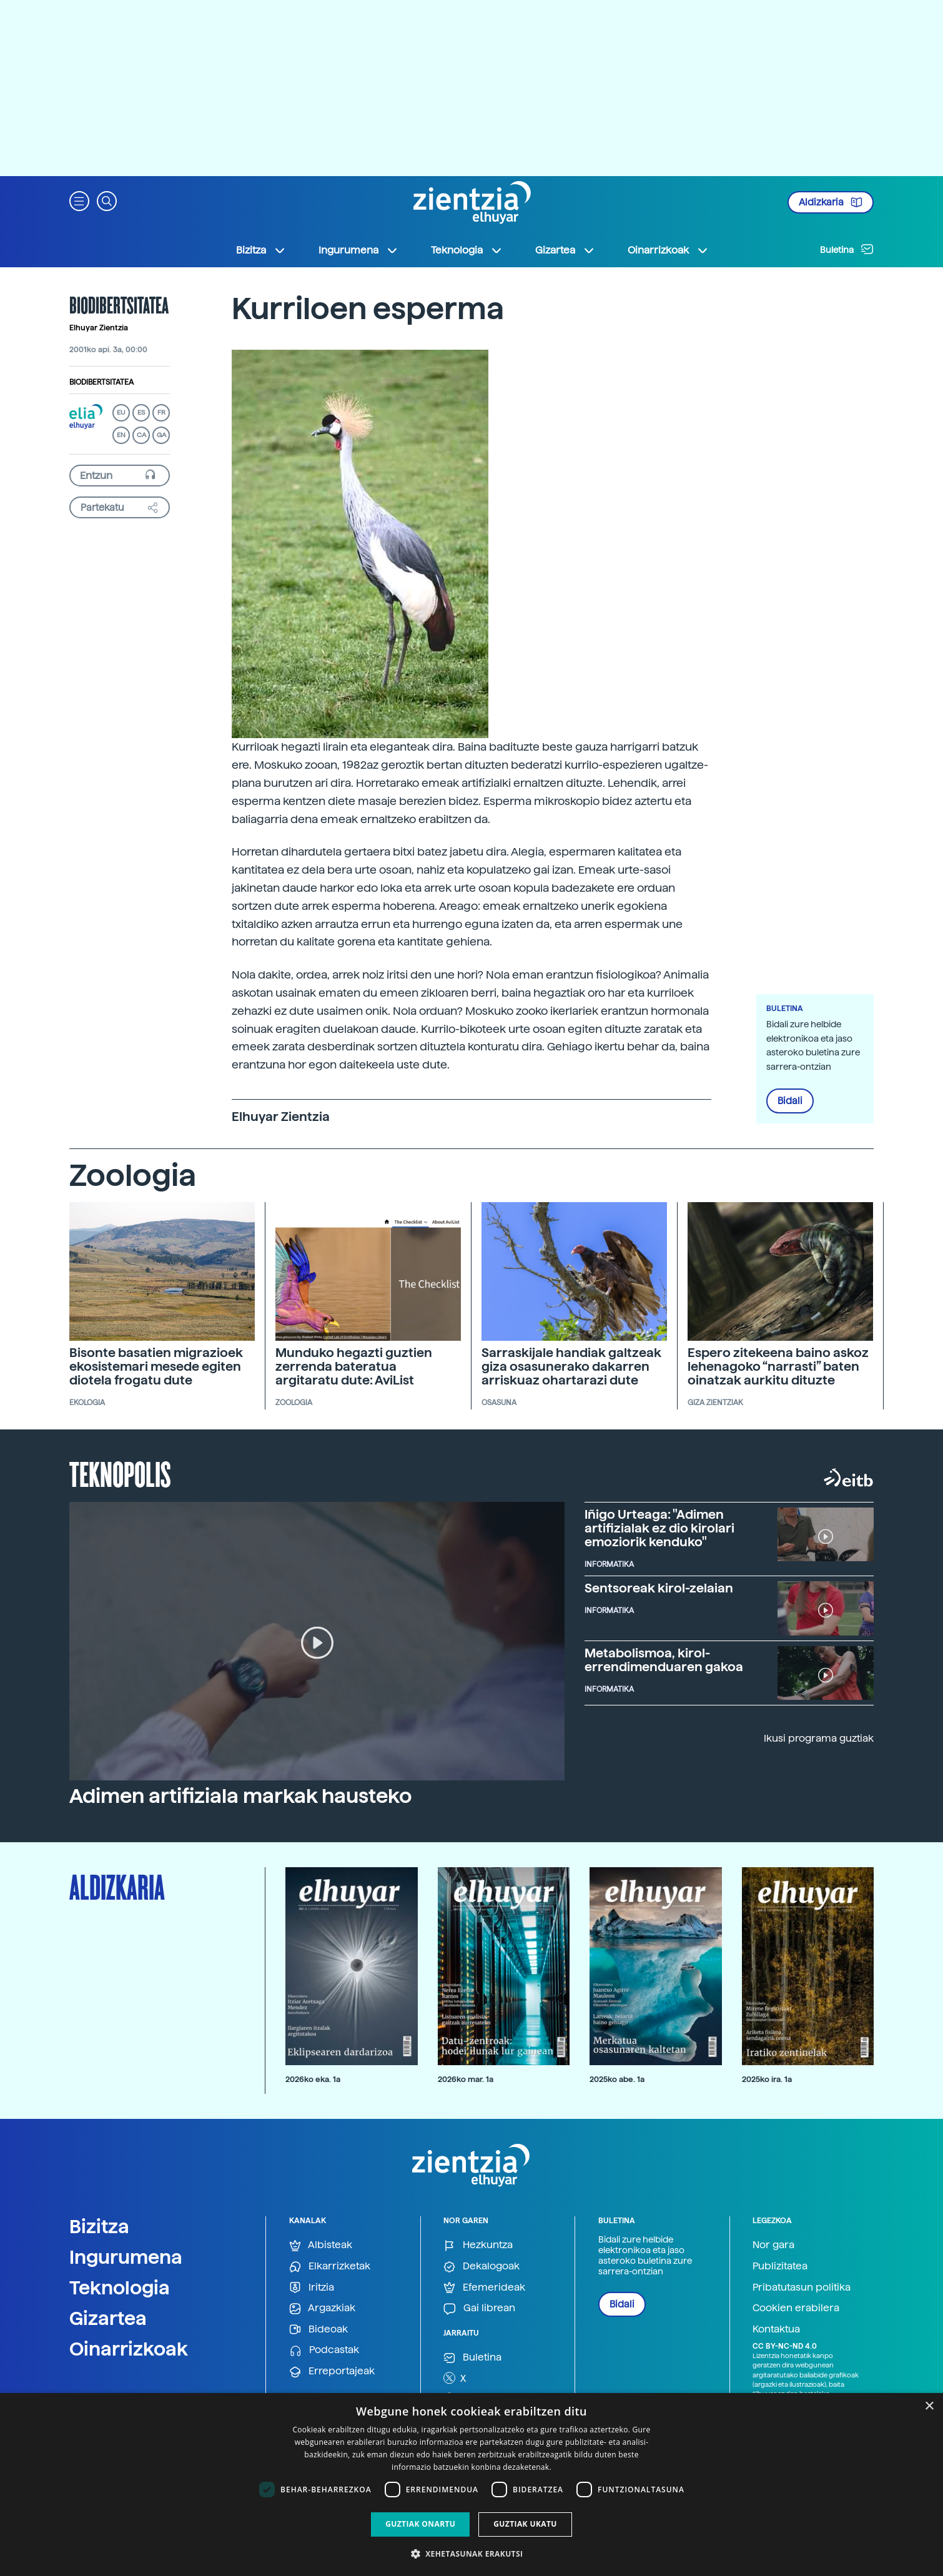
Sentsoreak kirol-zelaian (659, 1588)
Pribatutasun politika (802, 2287)
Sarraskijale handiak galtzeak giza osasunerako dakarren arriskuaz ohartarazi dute (571, 1366)
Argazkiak (322, 2308)
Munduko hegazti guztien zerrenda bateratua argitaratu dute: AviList (353, 1366)
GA (161, 435)
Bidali (790, 1101)
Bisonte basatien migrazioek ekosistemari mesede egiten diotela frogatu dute (156, 1366)
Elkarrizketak (329, 2266)
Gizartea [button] (565, 250)
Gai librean (479, 2308)
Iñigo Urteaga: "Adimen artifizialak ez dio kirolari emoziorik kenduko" (659, 1528)
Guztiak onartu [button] (420, 2524)
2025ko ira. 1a (767, 2079)
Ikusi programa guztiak (819, 1738)
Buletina (847, 249)
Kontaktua (776, 2329)
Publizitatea (780, 2266)
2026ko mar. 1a (465, 2079)
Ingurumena (125, 2257)
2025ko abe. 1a (617, 2079)
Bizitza (99, 2226)
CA (141, 435)
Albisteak (320, 2245)
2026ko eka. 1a (312, 2079)
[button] (79, 200)
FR (161, 412)
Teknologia (119, 2287)
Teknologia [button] (467, 250)
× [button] (929, 2406)
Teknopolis (120, 1473)
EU (121, 412)
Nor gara (773, 2245)
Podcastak (324, 2350)
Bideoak (318, 2329)
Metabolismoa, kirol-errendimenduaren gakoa (664, 1660)
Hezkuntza (478, 2245)
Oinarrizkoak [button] (668, 250)
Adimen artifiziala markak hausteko (240, 1796)
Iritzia (311, 2287)
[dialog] (471, 2484)
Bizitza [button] (261, 250)
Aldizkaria (830, 202)
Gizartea (108, 2318)
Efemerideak (484, 2287)
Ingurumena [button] (358, 250)
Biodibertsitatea (101, 382)
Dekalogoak (481, 2266)
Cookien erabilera (796, 2308)
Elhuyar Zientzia (98, 327)
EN (121, 435)
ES (141, 412)
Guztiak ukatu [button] (525, 2524)
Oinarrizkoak (128, 2348)
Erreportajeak (332, 2371)
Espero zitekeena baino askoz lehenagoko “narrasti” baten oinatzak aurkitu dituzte (778, 1366)
